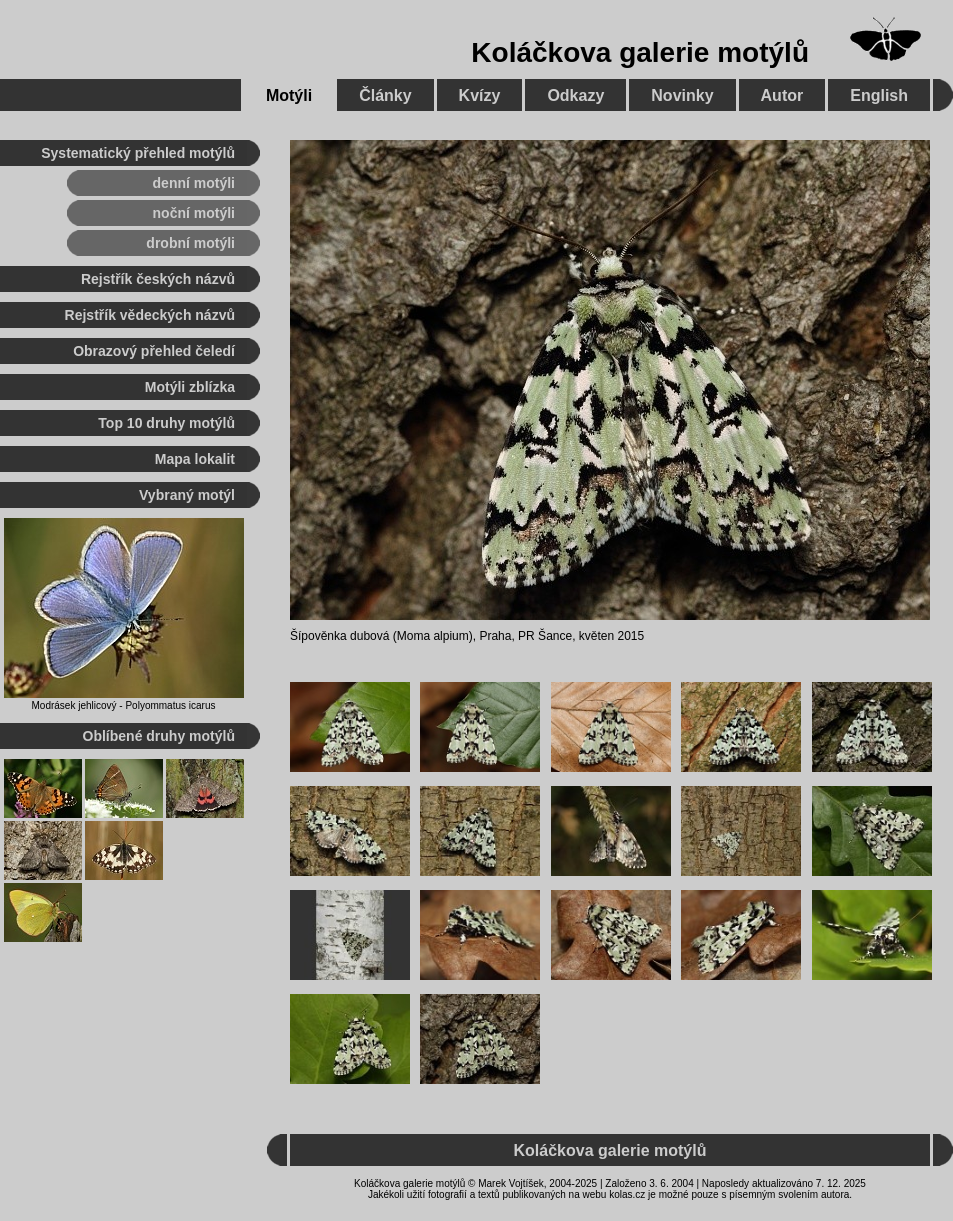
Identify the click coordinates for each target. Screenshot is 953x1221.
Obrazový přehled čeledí (154, 351)
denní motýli (194, 183)
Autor (782, 95)
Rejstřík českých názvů (158, 279)
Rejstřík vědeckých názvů (150, 315)
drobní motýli (190, 243)
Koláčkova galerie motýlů (640, 52)
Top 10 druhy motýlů (166, 423)
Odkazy (575, 95)
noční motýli (194, 213)
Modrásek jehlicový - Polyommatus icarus (124, 705)
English (879, 95)
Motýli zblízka (190, 387)
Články (385, 95)
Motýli (289, 95)
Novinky (682, 95)
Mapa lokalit (195, 459)
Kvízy (480, 95)
